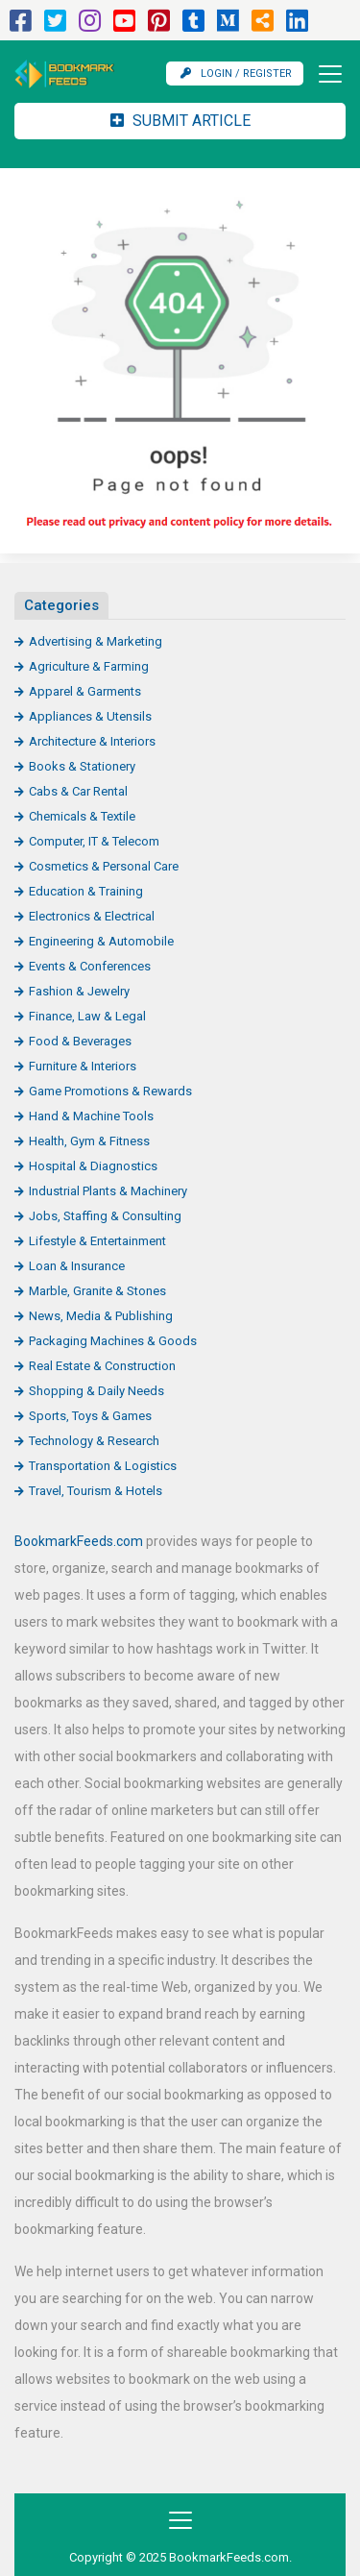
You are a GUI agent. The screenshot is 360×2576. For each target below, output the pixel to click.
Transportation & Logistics (103, 1466)
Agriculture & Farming (89, 666)
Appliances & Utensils (90, 716)
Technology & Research (94, 1441)
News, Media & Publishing (101, 1316)
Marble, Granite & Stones (97, 1291)
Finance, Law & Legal (87, 1016)
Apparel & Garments (85, 691)
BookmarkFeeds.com (78, 1541)
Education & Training (86, 891)
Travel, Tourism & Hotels (95, 1491)
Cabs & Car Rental (78, 791)
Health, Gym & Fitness (89, 1141)
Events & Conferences (90, 966)
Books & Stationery (82, 766)
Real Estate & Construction (102, 1366)
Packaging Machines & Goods (113, 1341)
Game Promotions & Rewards (110, 1091)
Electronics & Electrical (92, 916)
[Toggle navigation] (324, 74)
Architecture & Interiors (92, 741)
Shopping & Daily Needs (96, 1391)
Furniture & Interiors (82, 1066)
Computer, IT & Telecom (94, 841)
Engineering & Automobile (101, 941)
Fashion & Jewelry (79, 991)
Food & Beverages (80, 1041)
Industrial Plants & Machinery (108, 1191)
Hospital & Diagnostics (93, 1166)
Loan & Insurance (77, 1266)
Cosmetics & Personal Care (104, 866)
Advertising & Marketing (95, 641)
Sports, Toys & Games (90, 1416)
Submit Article (180, 120)
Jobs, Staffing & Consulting (105, 1216)
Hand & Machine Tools (91, 1116)
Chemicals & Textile (82, 816)
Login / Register (236, 73)
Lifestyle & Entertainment (97, 1241)
